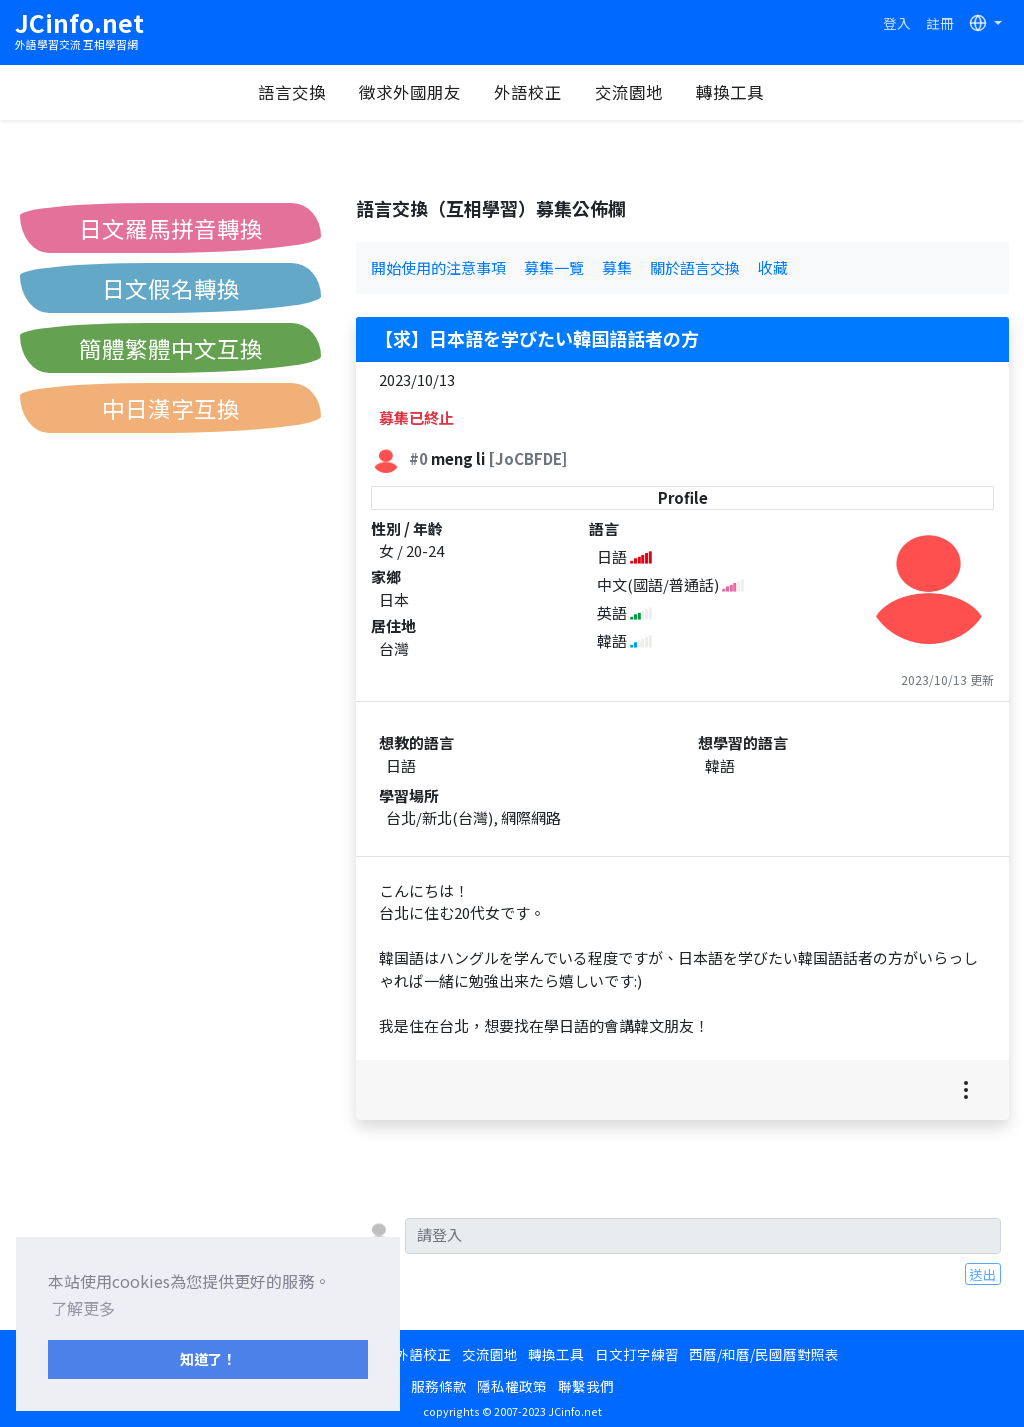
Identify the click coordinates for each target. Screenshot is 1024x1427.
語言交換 (292, 92)
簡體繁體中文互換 (171, 348)
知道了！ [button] (208, 1358)
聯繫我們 (586, 1386)
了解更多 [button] (83, 1308)
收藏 (773, 267)
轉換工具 (730, 92)
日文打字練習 (637, 1354)
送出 (983, 1274)
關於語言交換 (695, 267)
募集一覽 (554, 267)
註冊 (940, 23)
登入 (897, 23)
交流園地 (629, 92)
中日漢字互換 (171, 408)
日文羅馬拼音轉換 (171, 228)
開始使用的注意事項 (438, 267)
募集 (617, 267)
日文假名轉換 (171, 288)
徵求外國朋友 (410, 92)
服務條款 (439, 1386)
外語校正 (528, 92)
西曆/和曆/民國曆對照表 (764, 1354)
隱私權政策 (512, 1386)
